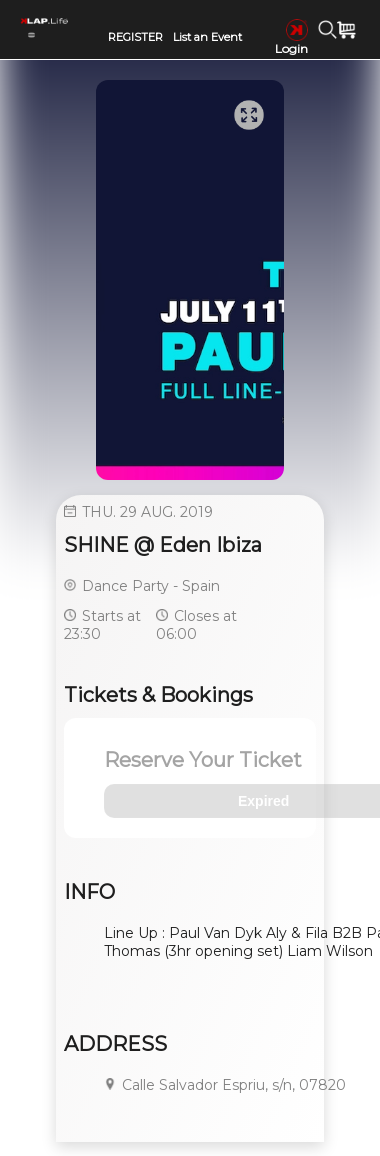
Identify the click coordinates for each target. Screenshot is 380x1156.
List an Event (207, 37)
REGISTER (135, 37)
